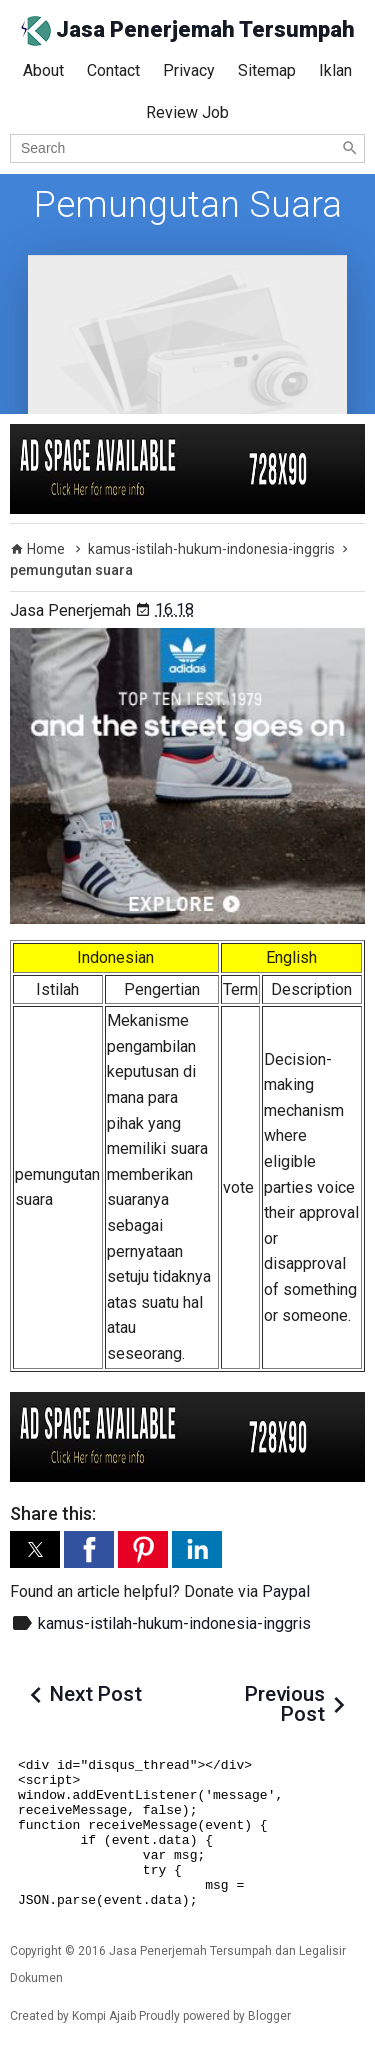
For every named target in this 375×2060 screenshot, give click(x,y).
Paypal (286, 1591)
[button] (35, 1549)
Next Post (96, 1694)
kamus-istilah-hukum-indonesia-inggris (174, 1623)
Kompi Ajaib (104, 2016)
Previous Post (285, 1704)
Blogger (269, 2016)
